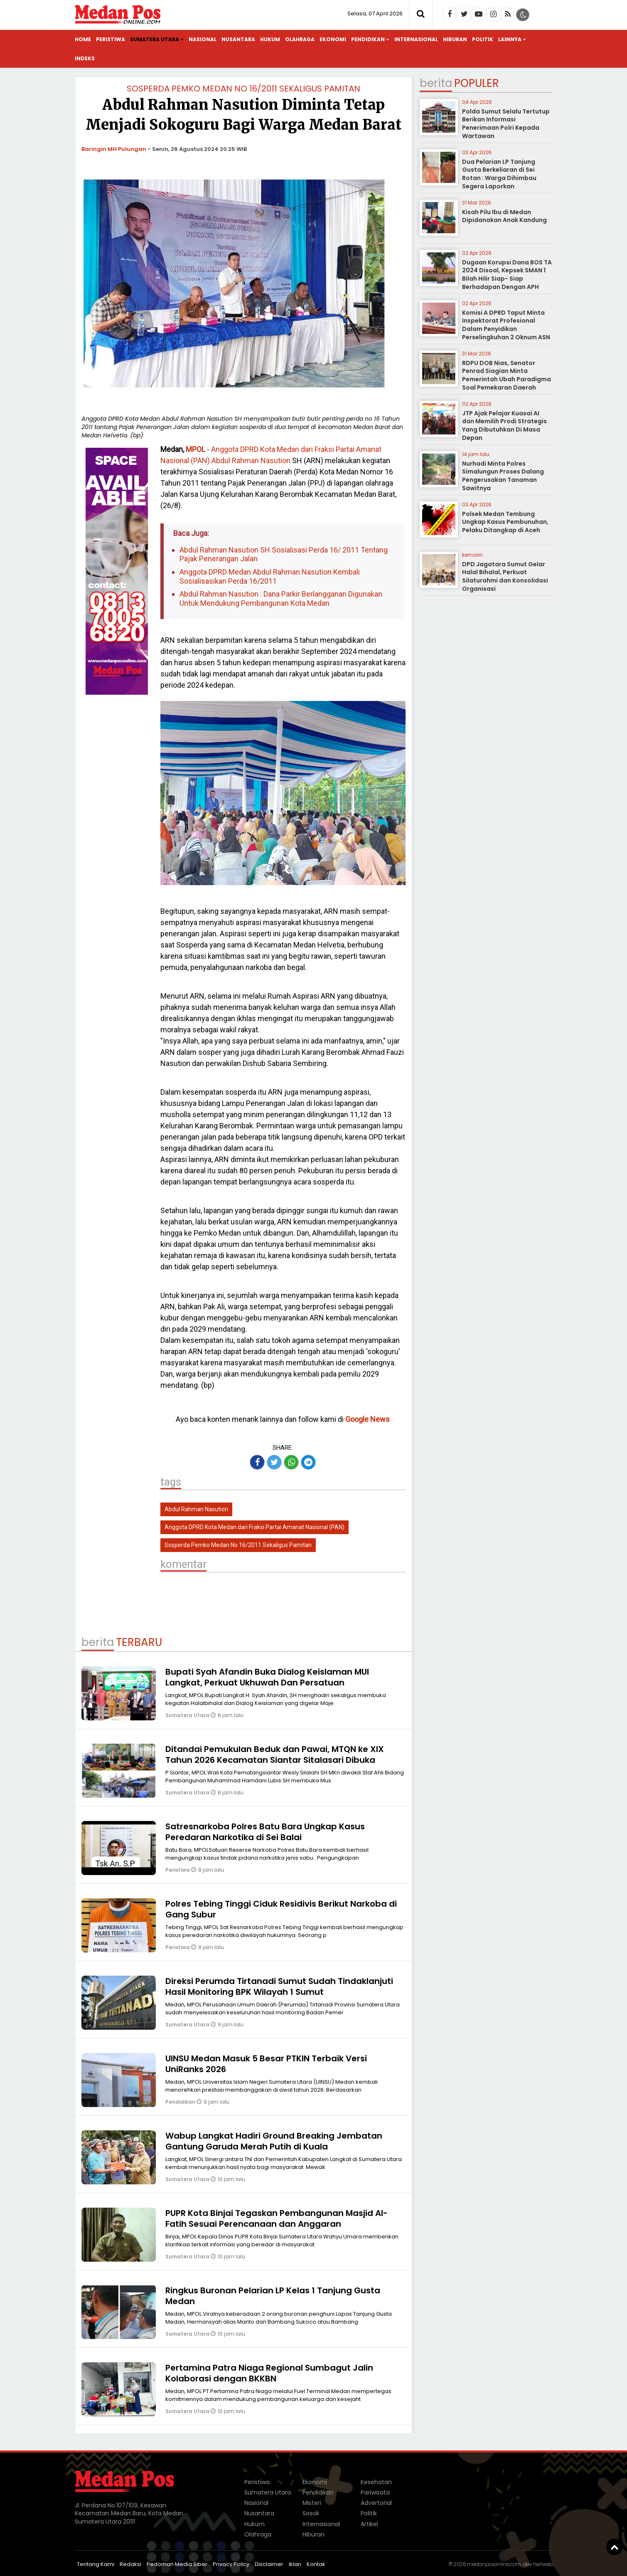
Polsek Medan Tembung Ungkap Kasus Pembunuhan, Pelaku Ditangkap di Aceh (505, 522)
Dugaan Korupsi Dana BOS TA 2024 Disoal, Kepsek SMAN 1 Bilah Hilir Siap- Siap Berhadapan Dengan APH (507, 274)
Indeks (85, 58)
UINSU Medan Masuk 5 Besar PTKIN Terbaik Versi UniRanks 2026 (266, 2064)
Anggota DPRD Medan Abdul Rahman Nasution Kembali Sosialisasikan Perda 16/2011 (269, 576)
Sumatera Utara (154, 39)
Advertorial (376, 2503)
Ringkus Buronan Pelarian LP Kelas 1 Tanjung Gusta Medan (272, 2296)
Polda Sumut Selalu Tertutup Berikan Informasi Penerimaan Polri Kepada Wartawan (506, 123)
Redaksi (130, 2564)
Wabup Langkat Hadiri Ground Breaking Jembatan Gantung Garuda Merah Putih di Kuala (273, 2141)
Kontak (316, 2564)
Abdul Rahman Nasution (250, 460)
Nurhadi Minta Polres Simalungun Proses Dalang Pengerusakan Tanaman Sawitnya (503, 475)
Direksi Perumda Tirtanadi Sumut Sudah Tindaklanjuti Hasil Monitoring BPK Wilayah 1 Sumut (279, 1986)
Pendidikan (368, 39)
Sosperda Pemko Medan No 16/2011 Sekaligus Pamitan (243, 88)
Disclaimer (269, 2564)
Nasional (202, 39)
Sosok (310, 2513)
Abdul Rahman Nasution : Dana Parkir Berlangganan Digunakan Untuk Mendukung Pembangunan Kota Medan (280, 598)
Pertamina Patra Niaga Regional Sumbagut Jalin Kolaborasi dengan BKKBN (269, 2373)
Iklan (295, 2564)
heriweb (543, 2564)
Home (83, 39)
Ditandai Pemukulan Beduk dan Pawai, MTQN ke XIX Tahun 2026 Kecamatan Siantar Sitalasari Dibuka (274, 1754)
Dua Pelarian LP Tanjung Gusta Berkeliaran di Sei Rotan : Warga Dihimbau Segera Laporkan (499, 174)
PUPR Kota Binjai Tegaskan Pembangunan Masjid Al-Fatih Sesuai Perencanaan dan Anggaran (276, 2218)
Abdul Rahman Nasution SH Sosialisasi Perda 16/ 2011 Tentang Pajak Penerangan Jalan (283, 554)
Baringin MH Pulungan (113, 149)
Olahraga (300, 39)
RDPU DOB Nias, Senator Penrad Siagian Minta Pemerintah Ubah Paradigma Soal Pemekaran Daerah (506, 375)
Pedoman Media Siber (177, 2564)
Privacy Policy (231, 2564)
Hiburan (455, 39)
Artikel (369, 2524)
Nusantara (238, 39)
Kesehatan (376, 2482)
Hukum (270, 39)
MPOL (195, 449)
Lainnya (509, 39)
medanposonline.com (494, 2564)
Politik (482, 39)
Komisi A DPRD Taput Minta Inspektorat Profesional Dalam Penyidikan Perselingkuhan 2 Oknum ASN (506, 324)
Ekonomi (333, 39)
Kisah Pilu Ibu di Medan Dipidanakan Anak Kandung (504, 216)
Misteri (311, 2503)
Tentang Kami (95, 2564)
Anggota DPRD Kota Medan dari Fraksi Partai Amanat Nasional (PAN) (254, 1527)
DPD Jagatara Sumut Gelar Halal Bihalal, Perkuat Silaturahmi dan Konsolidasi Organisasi (505, 576)
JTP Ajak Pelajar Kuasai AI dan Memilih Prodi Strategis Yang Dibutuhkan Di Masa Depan (504, 425)
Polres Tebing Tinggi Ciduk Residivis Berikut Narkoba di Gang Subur (281, 1909)
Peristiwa (110, 39)
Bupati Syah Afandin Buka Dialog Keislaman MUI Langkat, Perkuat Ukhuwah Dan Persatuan (267, 1677)
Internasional (416, 39)
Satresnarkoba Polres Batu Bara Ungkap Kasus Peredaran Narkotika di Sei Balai (265, 1832)
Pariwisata (375, 2492)
